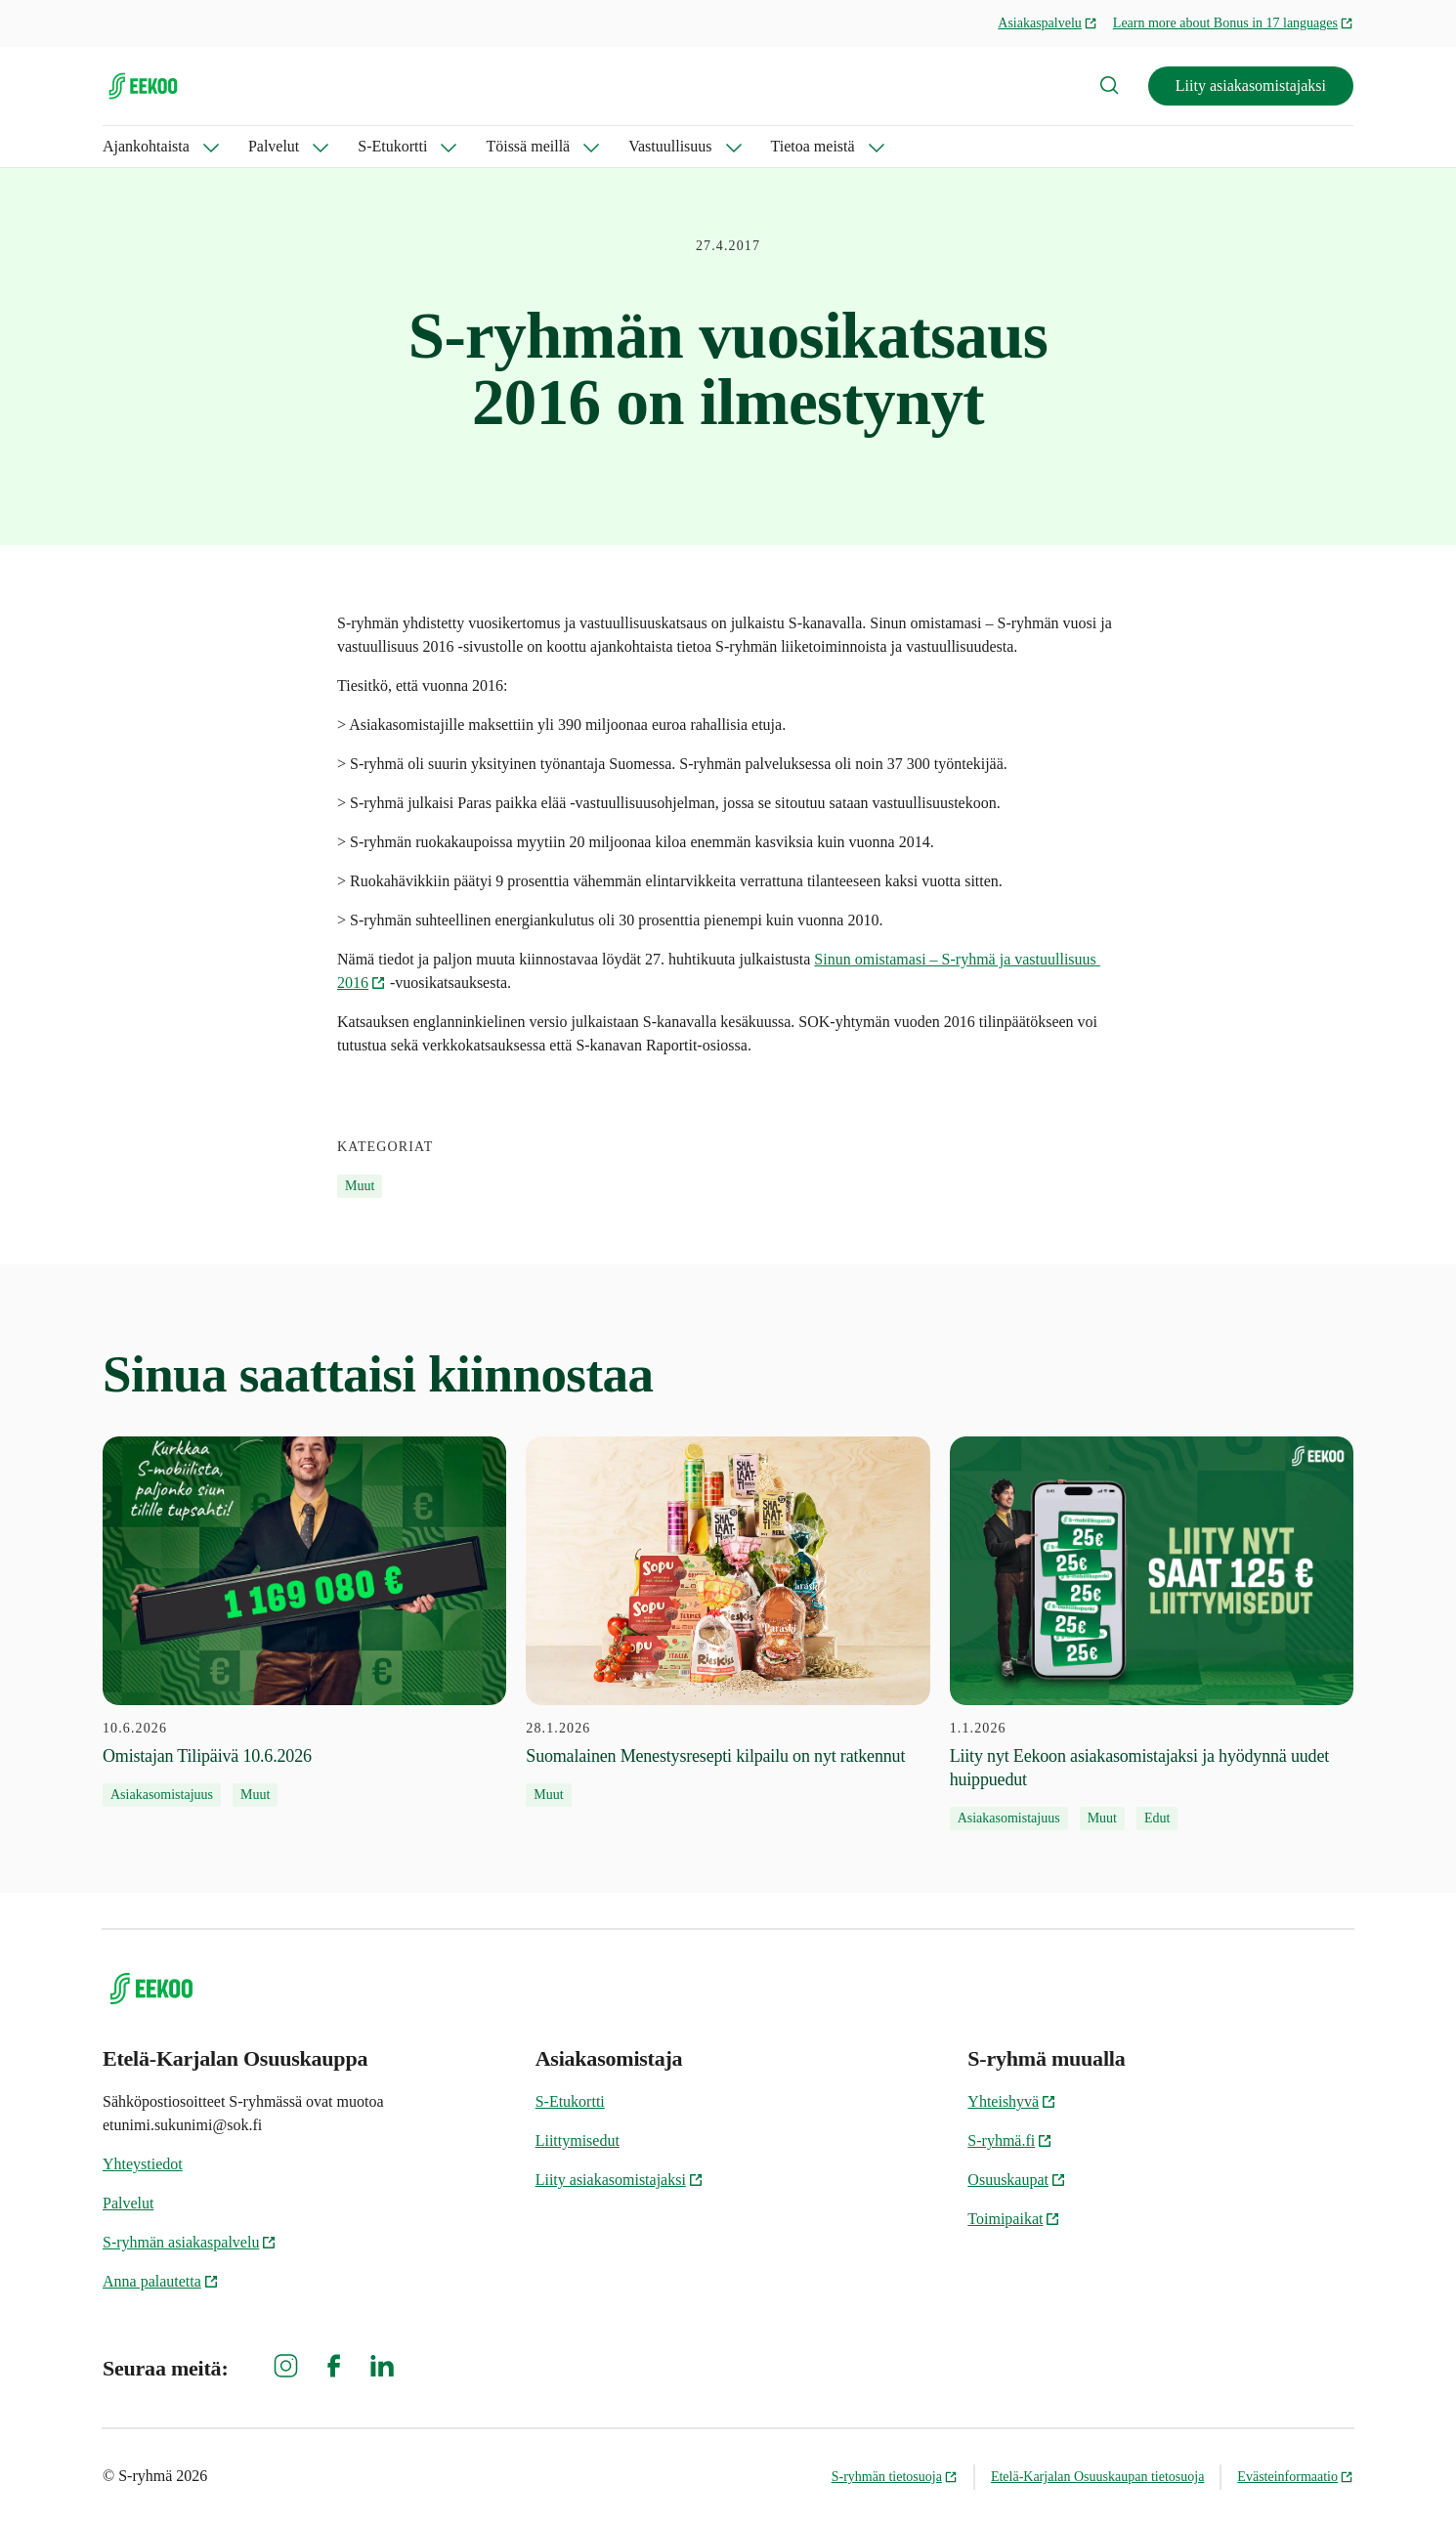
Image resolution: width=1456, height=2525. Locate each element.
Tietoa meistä (813, 146)
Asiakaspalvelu (1047, 23)
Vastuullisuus (669, 146)
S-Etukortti (392, 146)
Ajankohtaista (146, 146)
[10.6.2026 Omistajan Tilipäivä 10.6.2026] (304, 1622)
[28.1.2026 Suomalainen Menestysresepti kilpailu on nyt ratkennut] (727, 1622)
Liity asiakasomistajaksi (1251, 85)
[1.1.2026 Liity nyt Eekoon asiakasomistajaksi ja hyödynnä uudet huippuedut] (1151, 1633)
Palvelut (273, 146)
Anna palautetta (161, 2281)
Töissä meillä (528, 146)
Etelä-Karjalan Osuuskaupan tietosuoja (1097, 2476)
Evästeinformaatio (1295, 2476)
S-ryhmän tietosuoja (895, 2476)
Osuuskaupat (1016, 2179)
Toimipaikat (1013, 2218)
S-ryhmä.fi (1009, 2140)
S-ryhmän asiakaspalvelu (190, 2242)
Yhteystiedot (143, 2164)
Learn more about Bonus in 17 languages (1233, 23)
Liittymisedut (577, 2140)
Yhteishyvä (1011, 2101)
